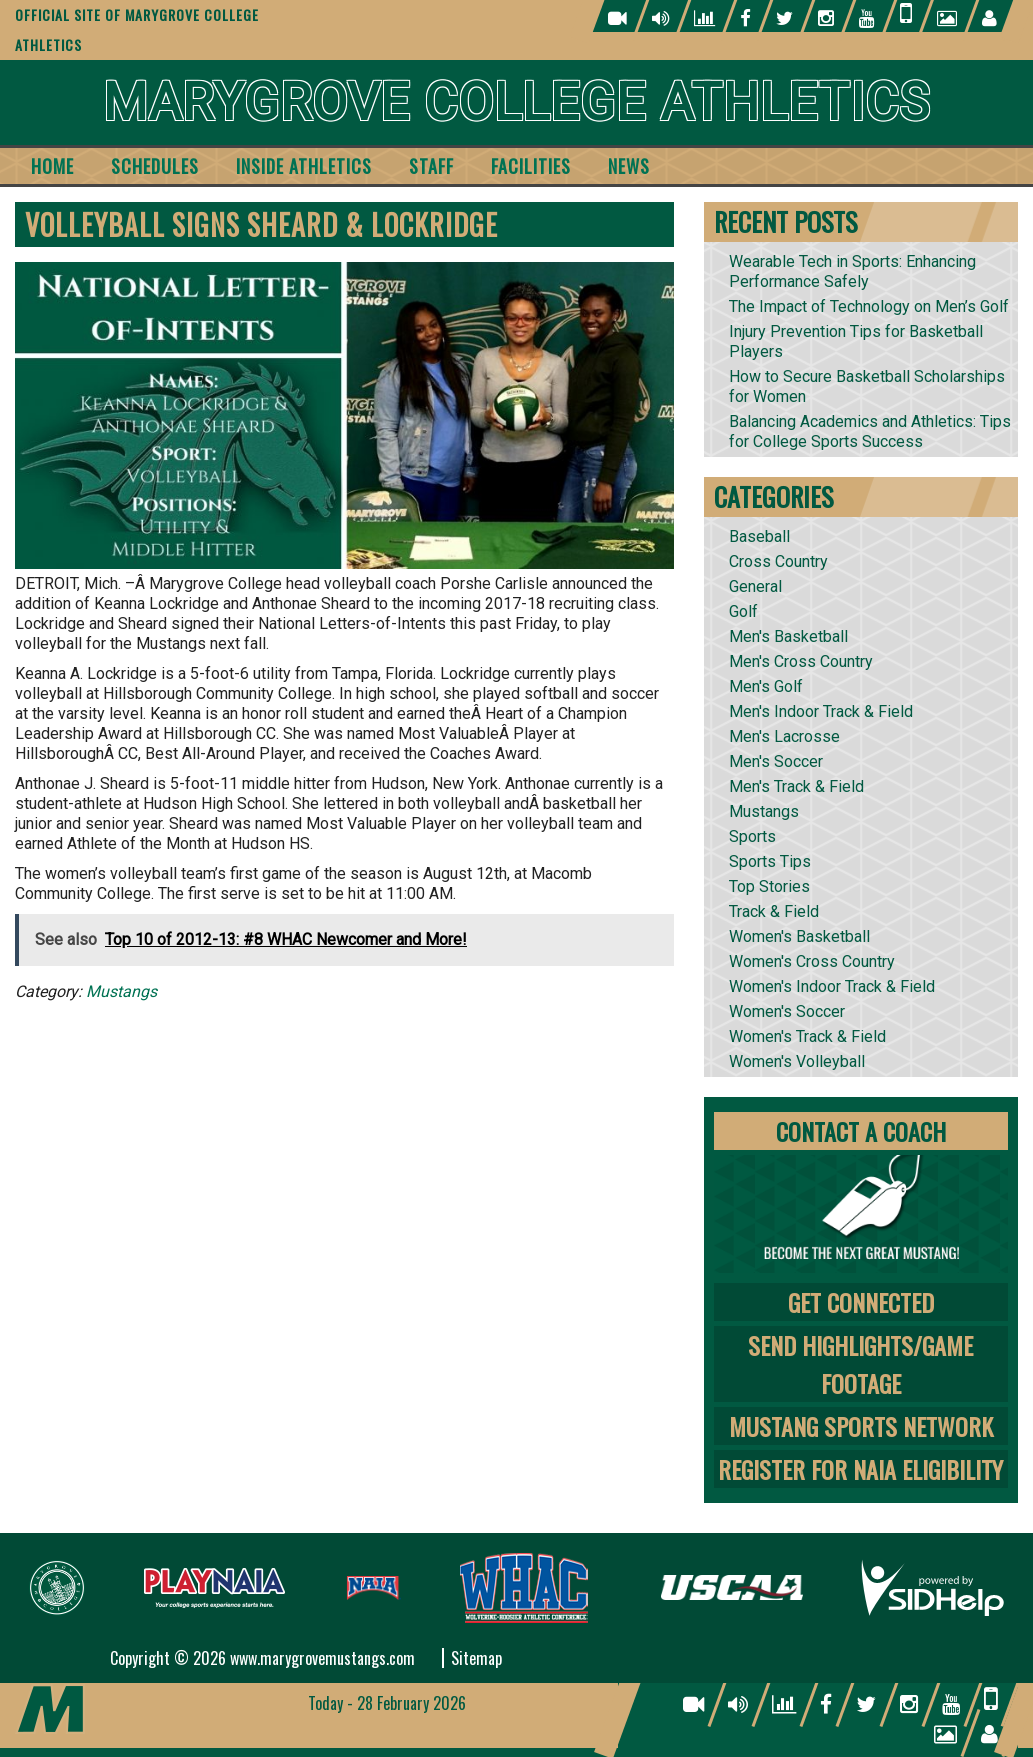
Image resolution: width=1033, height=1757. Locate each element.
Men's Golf (766, 686)
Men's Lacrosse (784, 736)
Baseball (759, 536)
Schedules (155, 166)
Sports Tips (770, 861)
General (755, 586)
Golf (743, 611)
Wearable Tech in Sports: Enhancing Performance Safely (852, 271)
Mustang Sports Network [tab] (861, 1426)
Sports (752, 836)
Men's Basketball (788, 636)
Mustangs (121, 991)
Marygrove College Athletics (516, 102)
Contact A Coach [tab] (861, 1131)
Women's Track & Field (807, 1036)
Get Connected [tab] (861, 1302)
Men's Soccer (776, 761)
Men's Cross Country (801, 661)
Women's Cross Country (812, 961)
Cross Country (778, 561)
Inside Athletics (304, 166)
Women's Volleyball (797, 1061)
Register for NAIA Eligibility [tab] (860, 1469)
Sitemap (476, 1658)
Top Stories (769, 886)
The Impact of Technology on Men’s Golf (869, 306)
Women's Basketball (799, 936)
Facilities (531, 166)
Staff (431, 166)
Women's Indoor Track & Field (832, 986)
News (629, 166)
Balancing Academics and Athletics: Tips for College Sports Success (870, 431)
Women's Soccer (787, 1011)
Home (52, 166)
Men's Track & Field (796, 786)
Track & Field (774, 911)
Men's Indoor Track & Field (821, 711)
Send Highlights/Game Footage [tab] (860, 1364)
